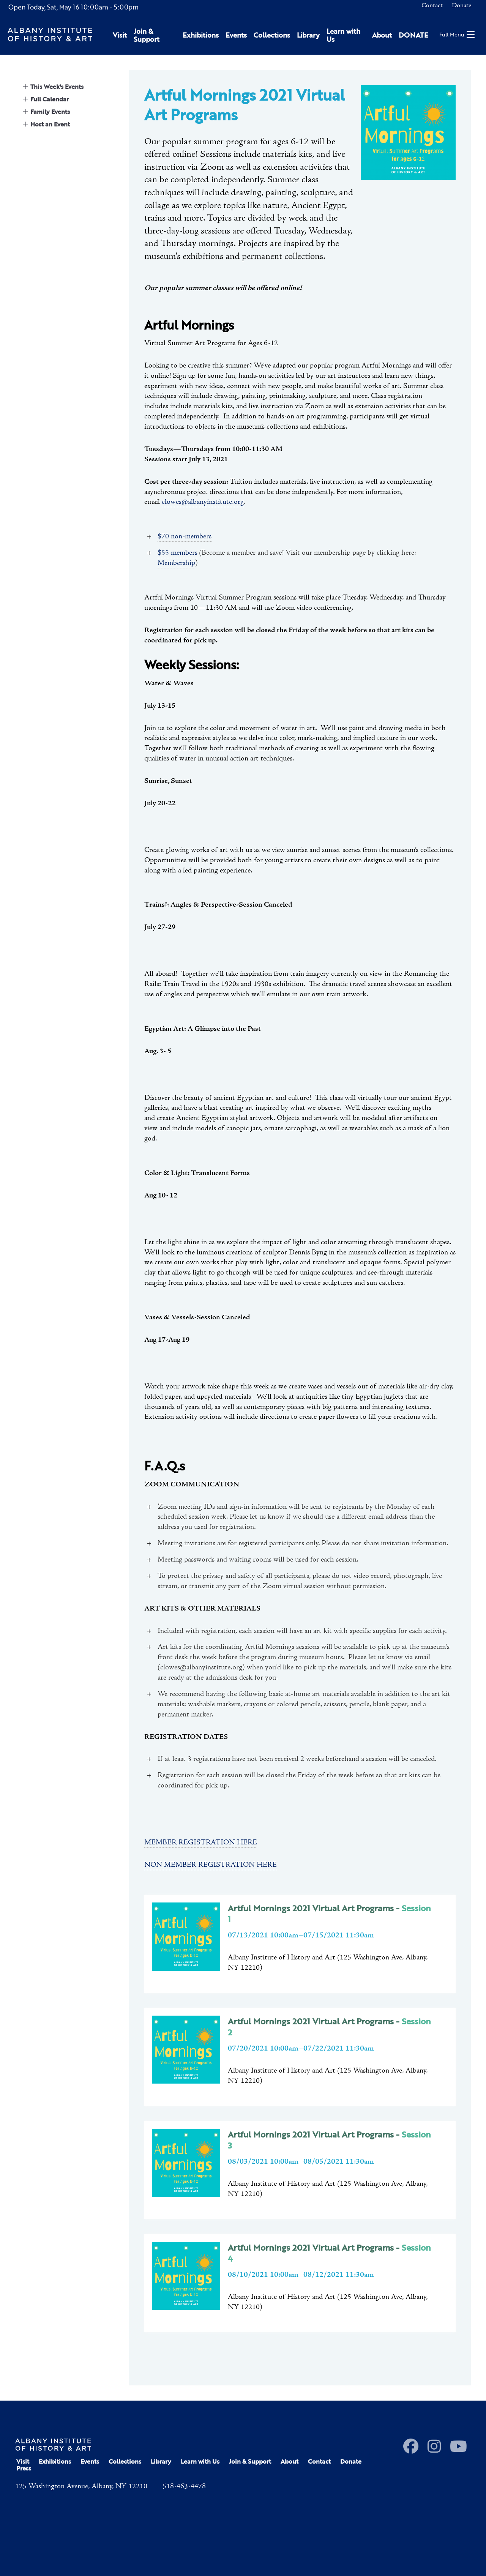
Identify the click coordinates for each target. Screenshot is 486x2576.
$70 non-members (184, 536)
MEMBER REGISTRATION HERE (200, 1842)
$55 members (177, 553)
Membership (176, 563)
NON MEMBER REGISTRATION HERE (210, 1865)
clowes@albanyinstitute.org (203, 502)
